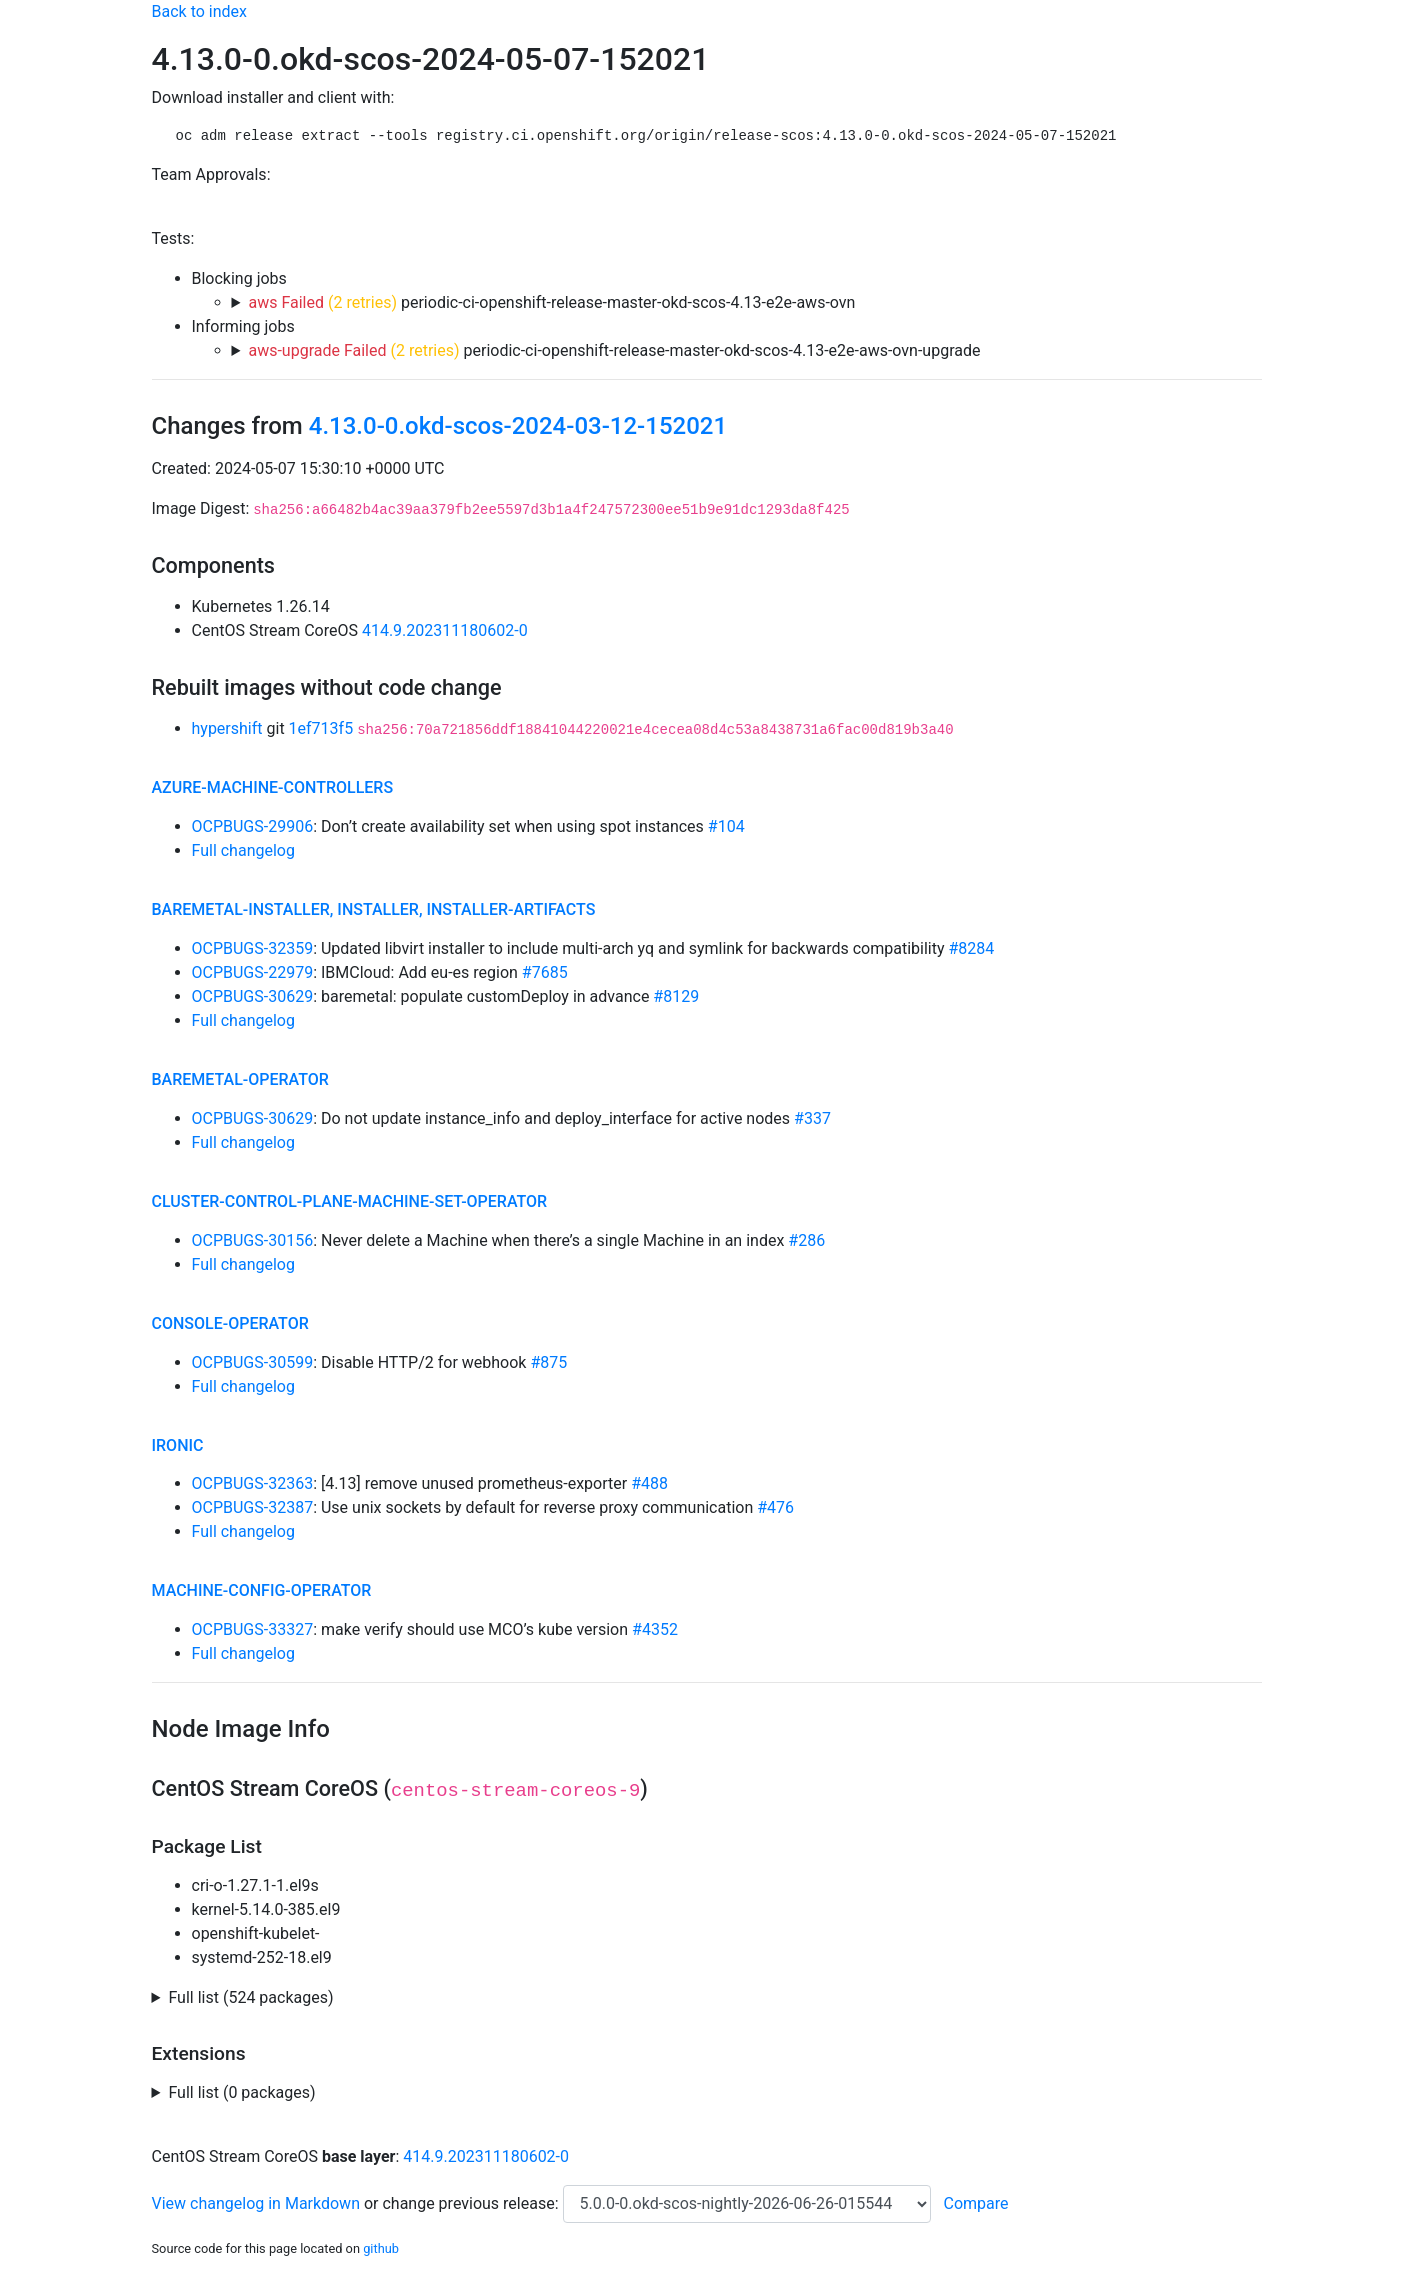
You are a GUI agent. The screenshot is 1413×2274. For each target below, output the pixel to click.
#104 (726, 826)
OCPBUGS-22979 (253, 972)
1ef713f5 (321, 728)
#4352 (655, 1629)
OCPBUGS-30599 (253, 1362)
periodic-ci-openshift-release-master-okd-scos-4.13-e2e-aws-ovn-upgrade (614, 350)
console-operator (230, 1323)
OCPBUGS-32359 (253, 948)
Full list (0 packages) (241, 2092)
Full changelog (243, 850)
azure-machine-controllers (273, 787)
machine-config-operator (262, 1590)
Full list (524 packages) (250, 1997)
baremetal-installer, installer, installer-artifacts (374, 909)
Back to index (199, 11)
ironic (178, 1445)
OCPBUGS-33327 (253, 1629)
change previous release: (472, 2203)
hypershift (227, 728)
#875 (548, 1362)
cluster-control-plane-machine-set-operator (350, 1201)
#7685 (545, 972)
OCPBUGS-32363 (253, 1483)
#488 (649, 1483)
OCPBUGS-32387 (253, 1507)
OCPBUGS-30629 (253, 996)
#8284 (971, 948)
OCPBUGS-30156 (253, 1240)
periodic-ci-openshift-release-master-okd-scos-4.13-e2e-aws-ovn (551, 302)
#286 (806, 1240)
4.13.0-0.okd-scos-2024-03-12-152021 (518, 426)
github (381, 2248)
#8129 (676, 996)
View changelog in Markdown (256, 2203)
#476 (775, 1507)
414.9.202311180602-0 (445, 630)
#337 (812, 1118)
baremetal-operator (240, 1079)
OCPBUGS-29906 (253, 826)
